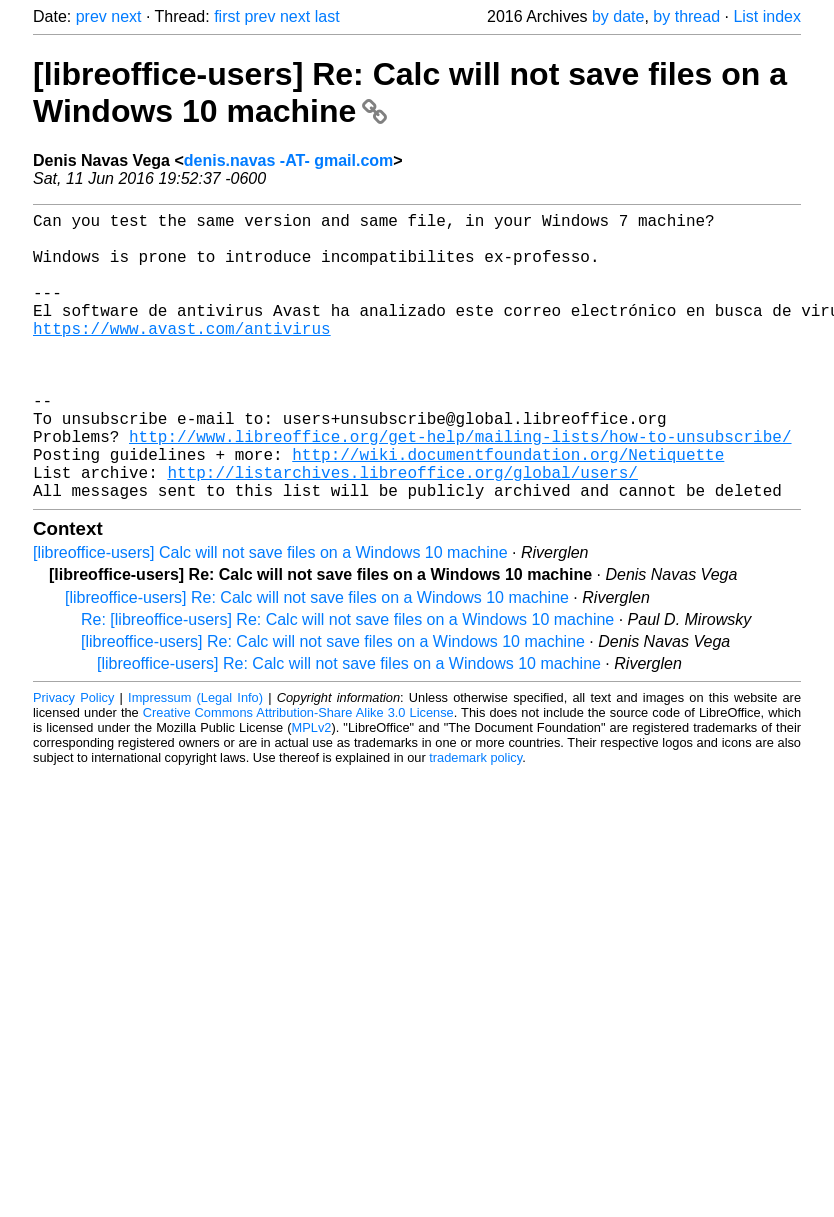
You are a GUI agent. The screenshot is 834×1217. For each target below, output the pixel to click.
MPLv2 (312, 791)
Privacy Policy (73, 761)
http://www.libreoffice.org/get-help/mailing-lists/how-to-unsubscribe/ (460, 488)
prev (91, 16)
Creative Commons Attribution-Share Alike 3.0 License (298, 776)
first (227, 16)
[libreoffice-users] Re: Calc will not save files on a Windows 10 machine (317, 661)
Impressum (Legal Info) (195, 761)
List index (767, 16)
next (126, 16)
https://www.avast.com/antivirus (182, 356)
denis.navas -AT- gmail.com (289, 160)
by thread (686, 16)
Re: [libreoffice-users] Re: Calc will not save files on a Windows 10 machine (347, 683)
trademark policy (475, 821)
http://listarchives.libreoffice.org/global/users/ (402, 532)
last (327, 16)
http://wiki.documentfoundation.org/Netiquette (508, 510)
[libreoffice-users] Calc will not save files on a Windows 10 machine (270, 616)
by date (618, 16)
